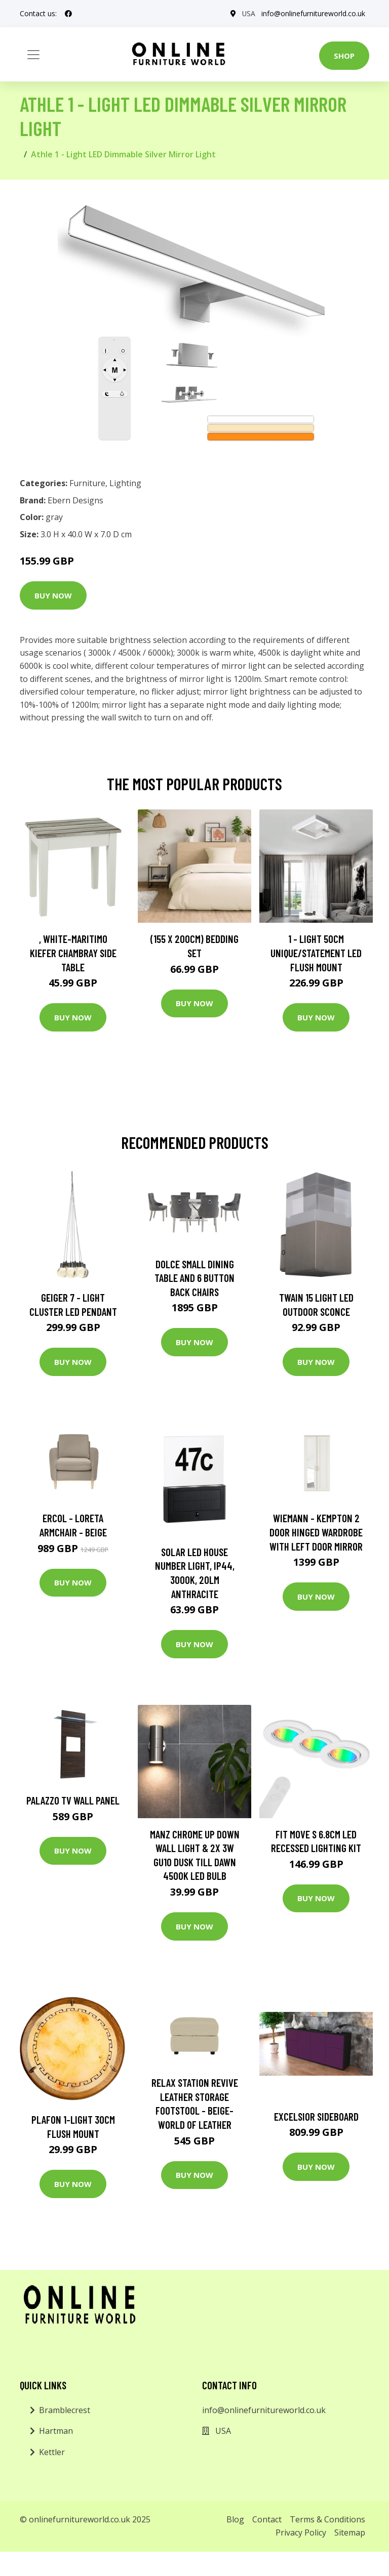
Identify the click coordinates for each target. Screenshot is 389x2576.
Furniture (87, 483)
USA (248, 13)
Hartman (56, 2430)
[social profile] (68, 13)
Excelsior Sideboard (316, 2116)
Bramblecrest (64, 2410)
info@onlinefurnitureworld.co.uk (313, 13)
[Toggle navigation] (33, 54)
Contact (267, 2519)
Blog (235, 2519)
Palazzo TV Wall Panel (73, 1800)
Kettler (52, 2452)
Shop (344, 56)
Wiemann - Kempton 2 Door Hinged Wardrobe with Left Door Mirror (316, 1532)
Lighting (125, 483)
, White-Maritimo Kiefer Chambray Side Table (73, 952)
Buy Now (53, 595)
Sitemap (349, 2532)
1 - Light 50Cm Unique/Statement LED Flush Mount (316, 952)
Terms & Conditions (327, 2519)
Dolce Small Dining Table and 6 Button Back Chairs (194, 1278)
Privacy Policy (301, 2532)
